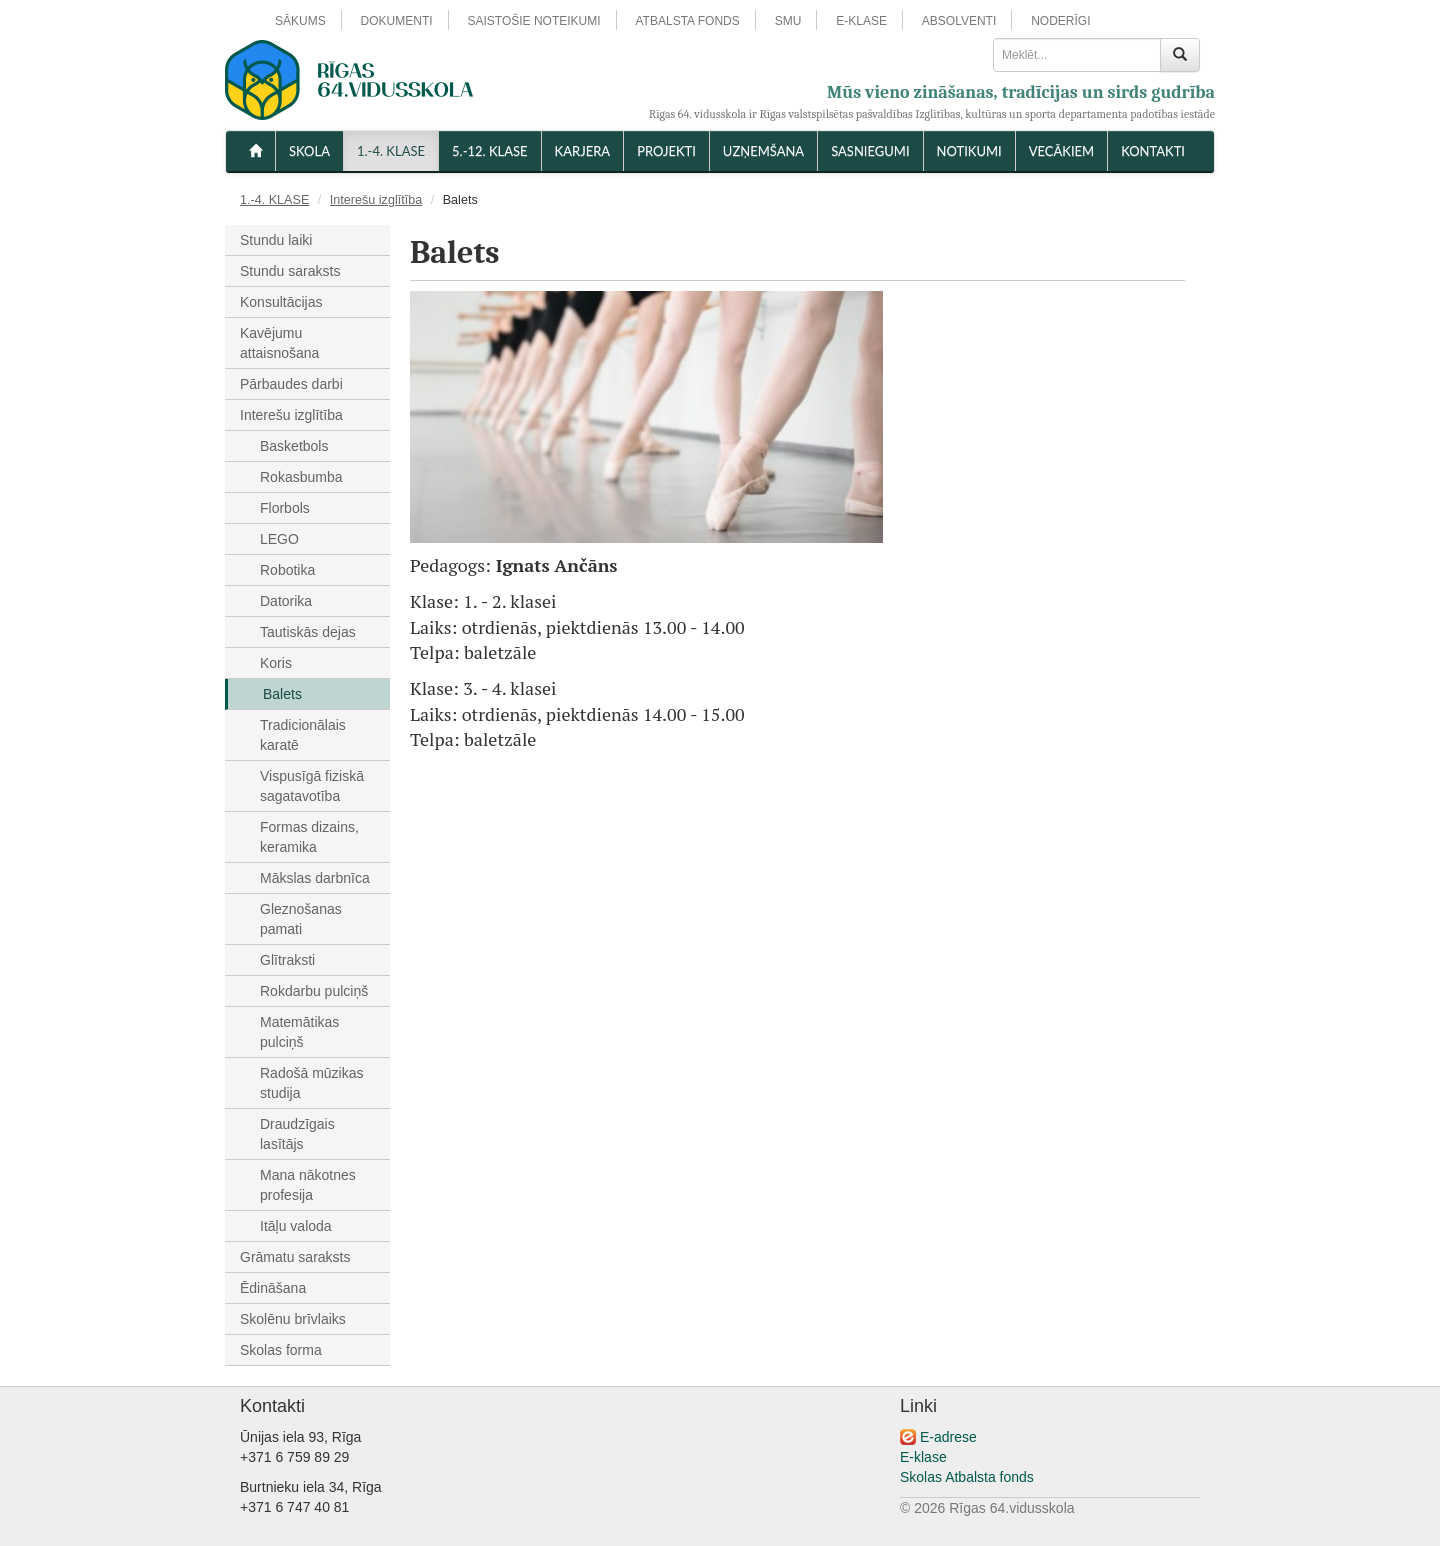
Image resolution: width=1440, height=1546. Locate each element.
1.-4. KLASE (391, 151)
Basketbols (294, 446)
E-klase (923, 1457)
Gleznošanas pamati (301, 919)
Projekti (666, 151)
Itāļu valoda (296, 1226)
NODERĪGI (1060, 21)
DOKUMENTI (397, 21)
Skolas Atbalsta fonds (967, 1477)
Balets (282, 694)
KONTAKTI (1153, 151)
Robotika (287, 570)
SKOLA (309, 151)
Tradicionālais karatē (303, 735)
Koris (276, 663)
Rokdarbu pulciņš (314, 991)
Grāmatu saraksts (295, 1257)
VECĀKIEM (1061, 151)
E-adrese (948, 1437)
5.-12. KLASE (490, 151)
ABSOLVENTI (959, 21)
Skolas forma (281, 1350)
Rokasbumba (301, 477)
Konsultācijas (281, 302)
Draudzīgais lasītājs (297, 1134)
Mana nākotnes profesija (308, 1185)
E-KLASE (861, 21)
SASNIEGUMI (870, 151)
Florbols (285, 508)
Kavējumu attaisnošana (279, 343)
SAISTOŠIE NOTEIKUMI (533, 21)
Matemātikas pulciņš (299, 1032)
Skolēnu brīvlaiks (293, 1319)
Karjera (583, 151)
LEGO (279, 539)
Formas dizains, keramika (309, 837)
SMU (788, 21)
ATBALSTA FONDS (688, 21)
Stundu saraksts (290, 271)
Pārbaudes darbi (291, 384)
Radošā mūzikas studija (312, 1083)
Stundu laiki (276, 240)
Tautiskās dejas (308, 632)
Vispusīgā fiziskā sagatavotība (312, 786)
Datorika (286, 601)
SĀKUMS (300, 21)
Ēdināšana (273, 1288)
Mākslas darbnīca (315, 878)
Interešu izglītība (376, 200)
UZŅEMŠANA (763, 151)
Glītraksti (287, 960)
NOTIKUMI (969, 151)
